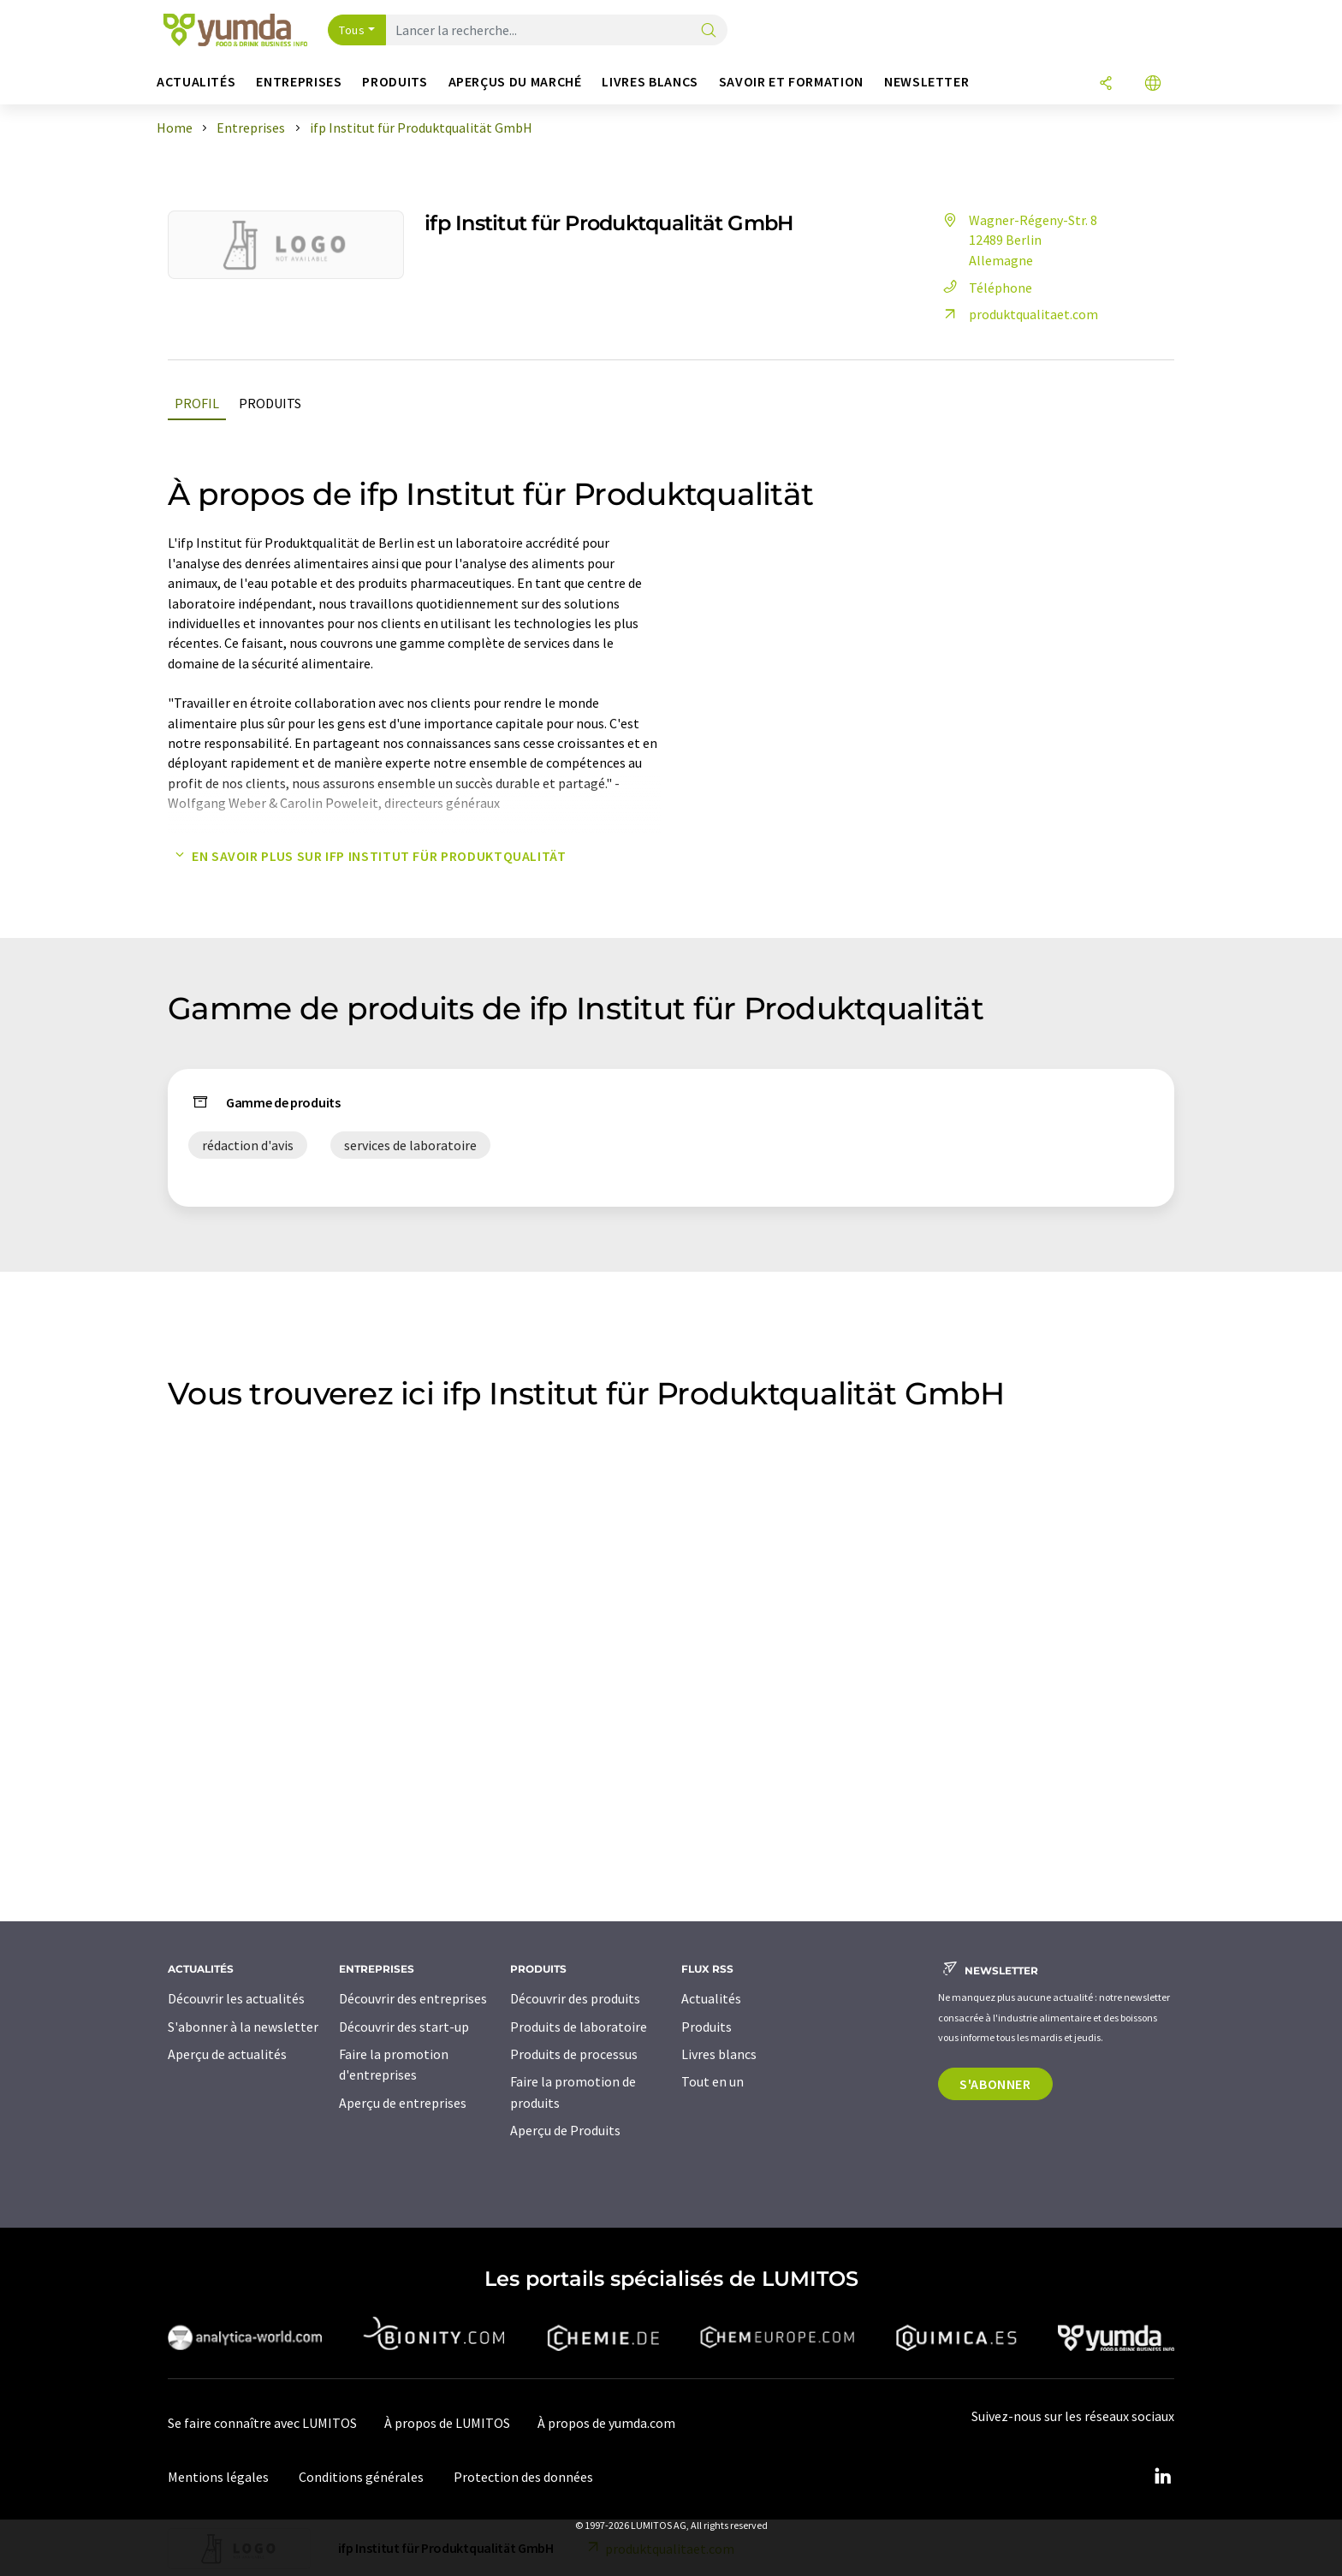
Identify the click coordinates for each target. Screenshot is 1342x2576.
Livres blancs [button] (650, 82)
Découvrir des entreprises (413, 1998)
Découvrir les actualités (236, 1998)
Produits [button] (394, 82)
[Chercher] (709, 31)
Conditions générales (361, 2476)
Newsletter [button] (926, 82)
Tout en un (712, 2081)
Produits (270, 403)
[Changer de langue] (1153, 84)
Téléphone (985, 287)
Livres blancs (719, 2054)
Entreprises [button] (298, 82)
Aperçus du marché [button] (515, 82)
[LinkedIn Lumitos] (1162, 2476)
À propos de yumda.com (606, 2422)
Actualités (711, 1998)
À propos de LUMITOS (447, 2422)
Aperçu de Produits (565, 2130)
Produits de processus (574, 2054)
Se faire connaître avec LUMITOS (262, 2422)
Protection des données (523, 2476)
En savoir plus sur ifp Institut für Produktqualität (367, 855)
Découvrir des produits (575, 1998)
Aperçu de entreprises (402, 2102)
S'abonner (995, 2083)
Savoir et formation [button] (791, 82)
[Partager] (1106, 84)
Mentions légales (218, 2476)
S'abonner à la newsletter (243, 2026)
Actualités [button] (196, 82)
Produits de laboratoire (578, 2026)
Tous (352, 30)
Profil (197, 403)
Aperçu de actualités (227, 2054)
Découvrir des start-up (404, 2026)
